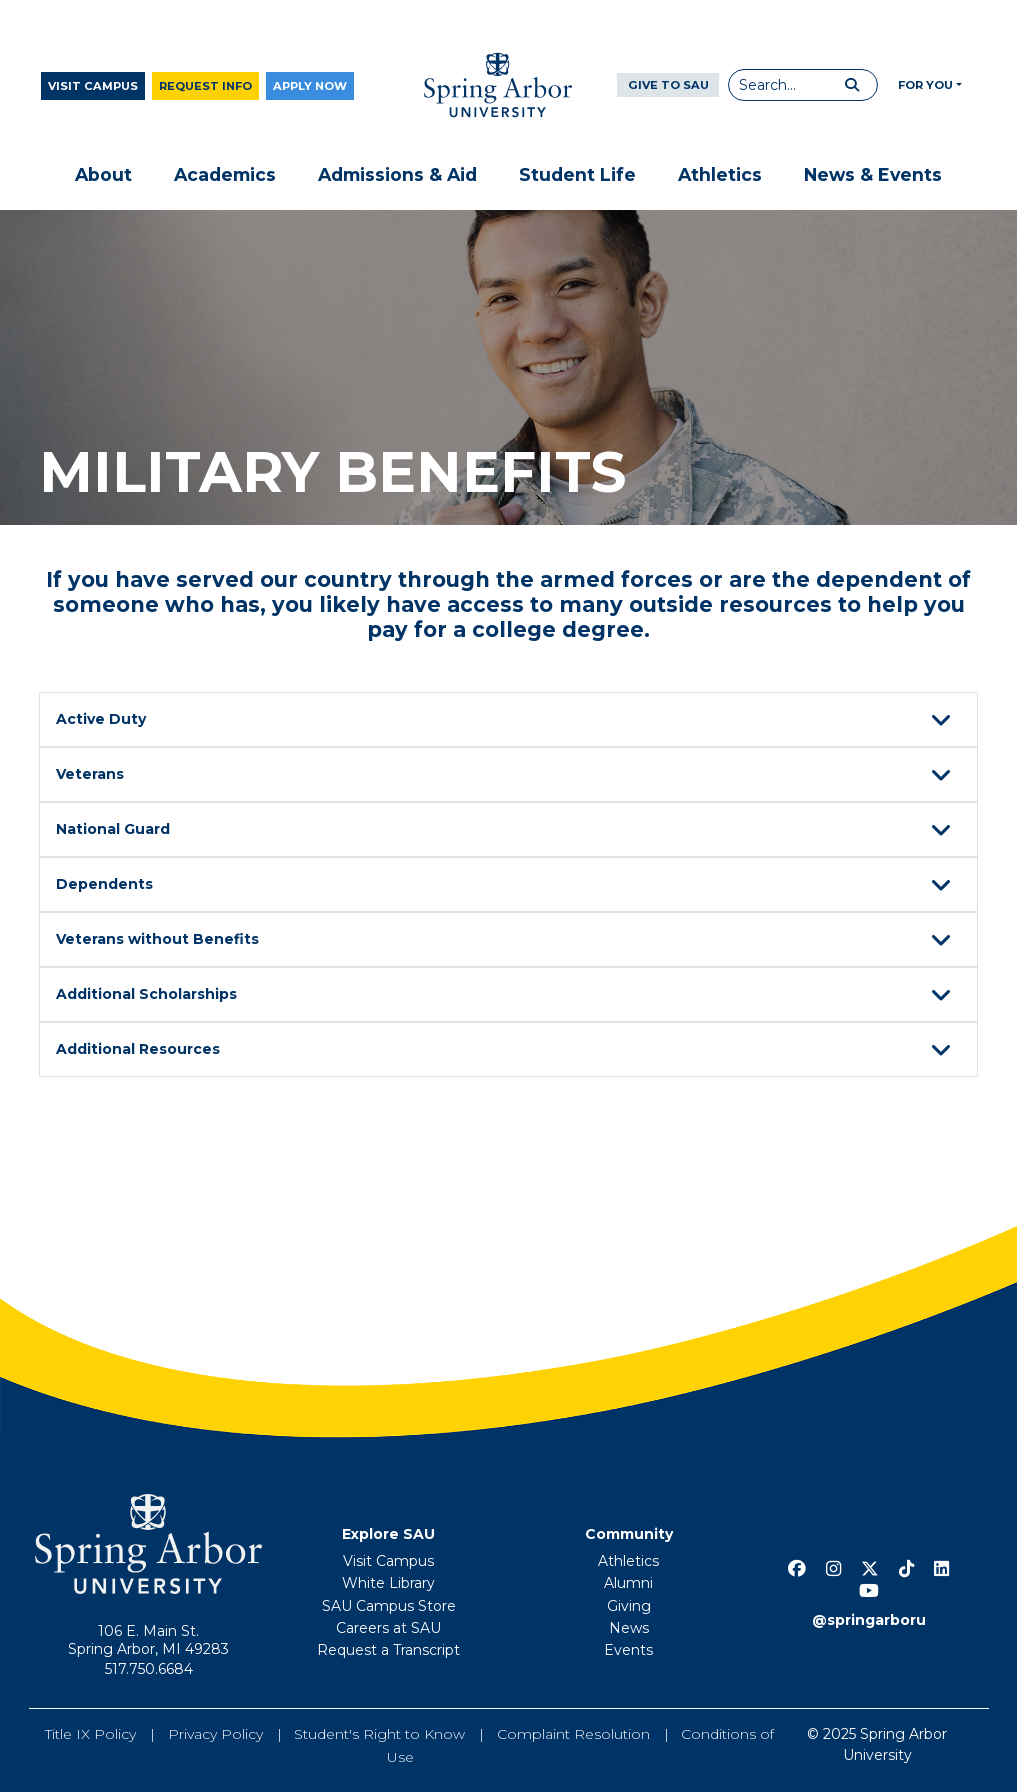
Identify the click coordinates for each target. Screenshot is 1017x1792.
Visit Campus (93, 86)
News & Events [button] (873, 174)
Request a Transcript (388, 1650)
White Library (388, 1583)
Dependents (506, 886)
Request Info (205, 86)
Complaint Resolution (573, 1734)
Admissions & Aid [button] (397, 174)
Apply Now (310, 86)
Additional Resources (506, 1051)
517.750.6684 (149, 1669)
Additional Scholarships (506, 996)
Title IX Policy (90, 1734)
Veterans (506, 776)
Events (628, 1650)
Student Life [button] (577, 174)
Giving (629, 1606)
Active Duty (506, 721)
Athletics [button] (720, 174)
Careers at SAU (388, 1628)
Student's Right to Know (379, 1734)
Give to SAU (668, 85)
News (629, 1628)
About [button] (103, 174)
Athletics (628, 1561)
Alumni (628, 1583)
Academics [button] (225, 174)
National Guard (506, 831)
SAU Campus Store (389, 1606)
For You (925, 85)
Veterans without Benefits (506, 941)
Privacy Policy (215, 1734)
